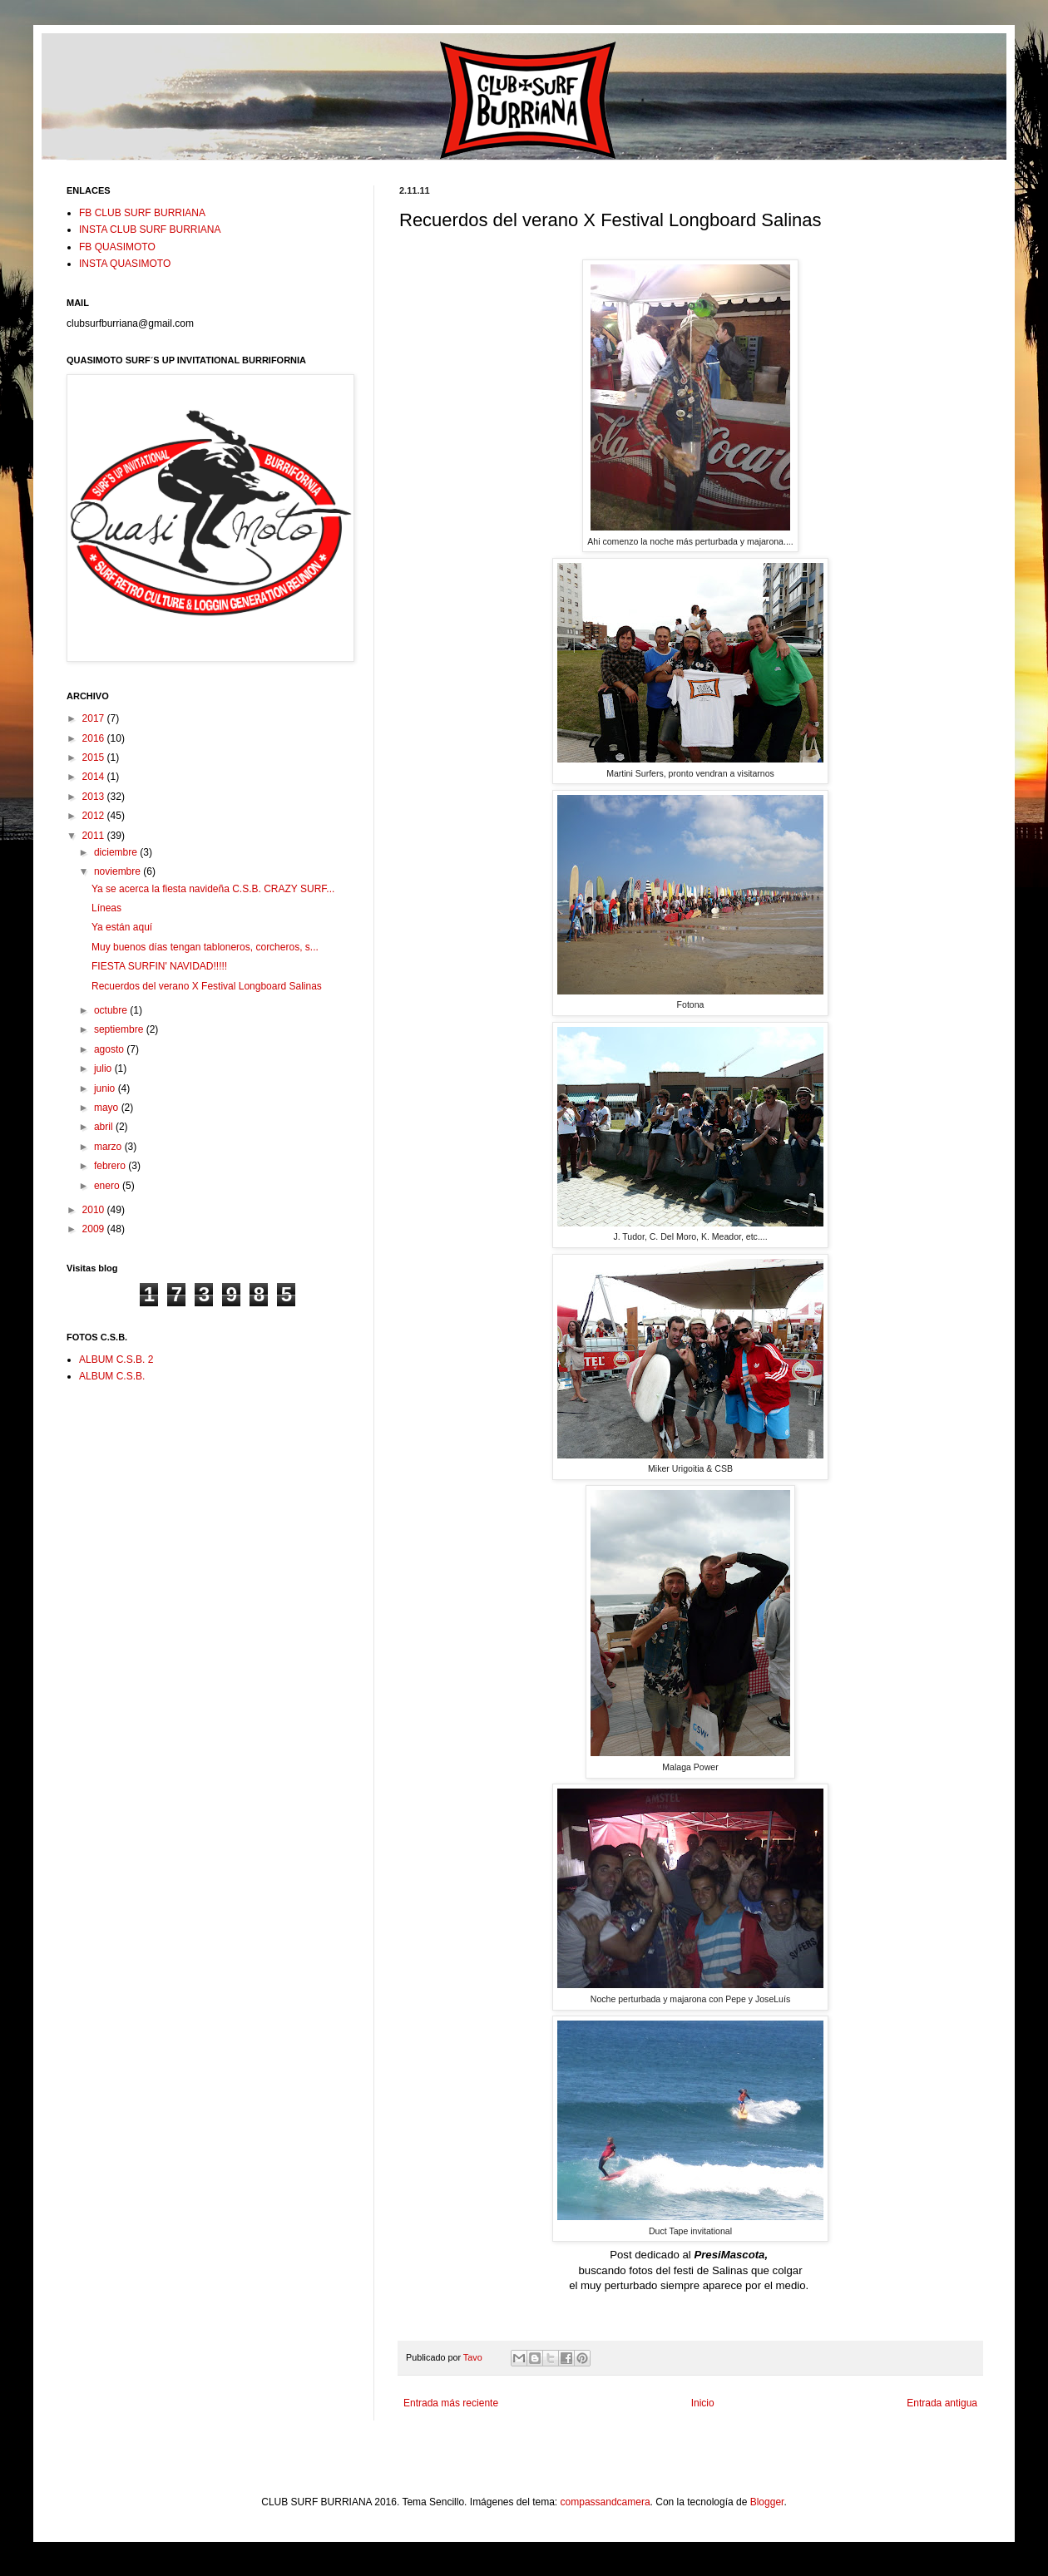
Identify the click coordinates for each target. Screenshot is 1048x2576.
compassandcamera (605, 2502)
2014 (94, 776)
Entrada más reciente (450, 2403)
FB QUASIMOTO (117, 247)
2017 (94, 718)
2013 (94, 796)
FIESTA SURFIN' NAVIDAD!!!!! (159, 966)
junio (106, 1088)
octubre (112, 1010)
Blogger (767, 2502)
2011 (94, 835)
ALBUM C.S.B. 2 (116, 1359)
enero (108, 1186)
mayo (107, 1107)
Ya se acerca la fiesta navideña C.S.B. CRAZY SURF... (212, 889)
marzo (109, 1146)
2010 (94, 1210)
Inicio (702, 2403)
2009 (94, 1229)
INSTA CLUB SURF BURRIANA (149, 229)
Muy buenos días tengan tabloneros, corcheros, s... (205, 947)
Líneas (106, 908)
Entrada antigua (942, 2403)
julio (104, 1068)
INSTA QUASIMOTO (125, 263)
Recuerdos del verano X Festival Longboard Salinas (206, 986)
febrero (111, 1166)
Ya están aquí (121, 927)
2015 (94, 757)
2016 (94, 738)
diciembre (117, 852)
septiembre (120, 1029)
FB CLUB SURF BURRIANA (142, 213)
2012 (94, 816)
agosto (110, 1049)
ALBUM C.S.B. (112, 1376)
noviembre (118, 871)
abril (105, 1127)
